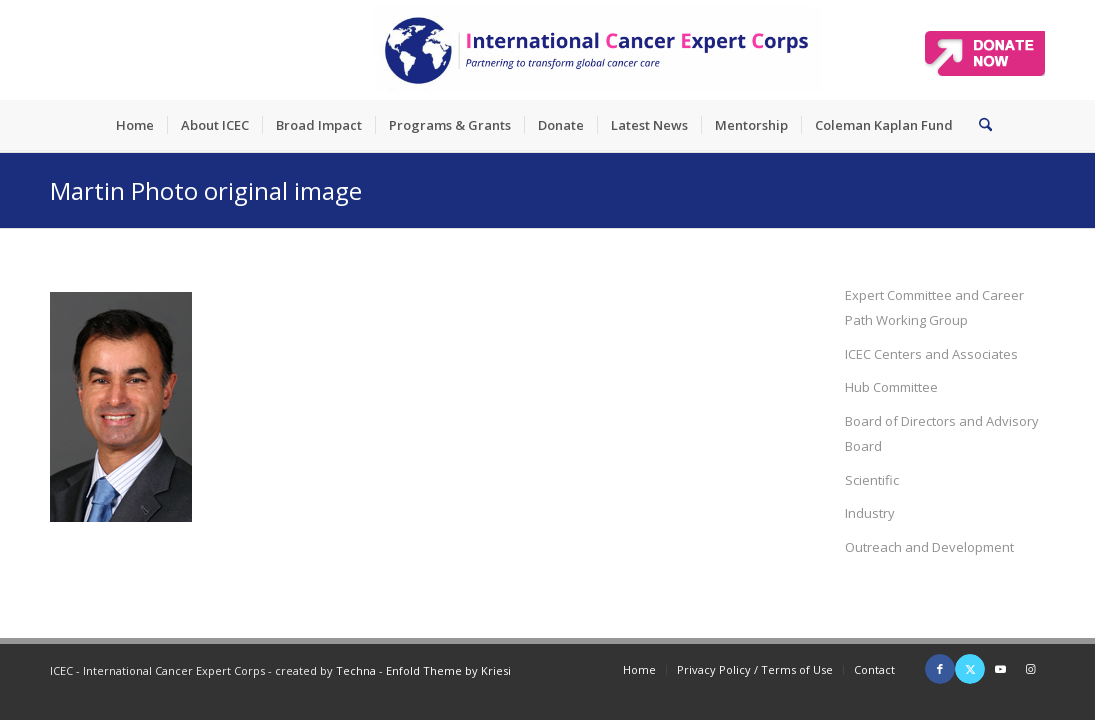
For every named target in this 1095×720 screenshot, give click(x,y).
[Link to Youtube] (1000, 669)
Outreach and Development (929, 547)
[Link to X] (970, 669)
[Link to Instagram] (1030, 669)
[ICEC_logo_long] (598, 50)
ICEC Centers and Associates (931, 354)
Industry (870, 513)
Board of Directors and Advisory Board (942, 433)
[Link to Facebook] (940, 669)
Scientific (872, 480)
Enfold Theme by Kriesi (448, 670)
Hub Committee (891, 387)
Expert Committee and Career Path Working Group (934, 307)
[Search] (979, 125)
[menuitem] (135, 125)
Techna (356, 670)
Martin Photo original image (206, 190)
